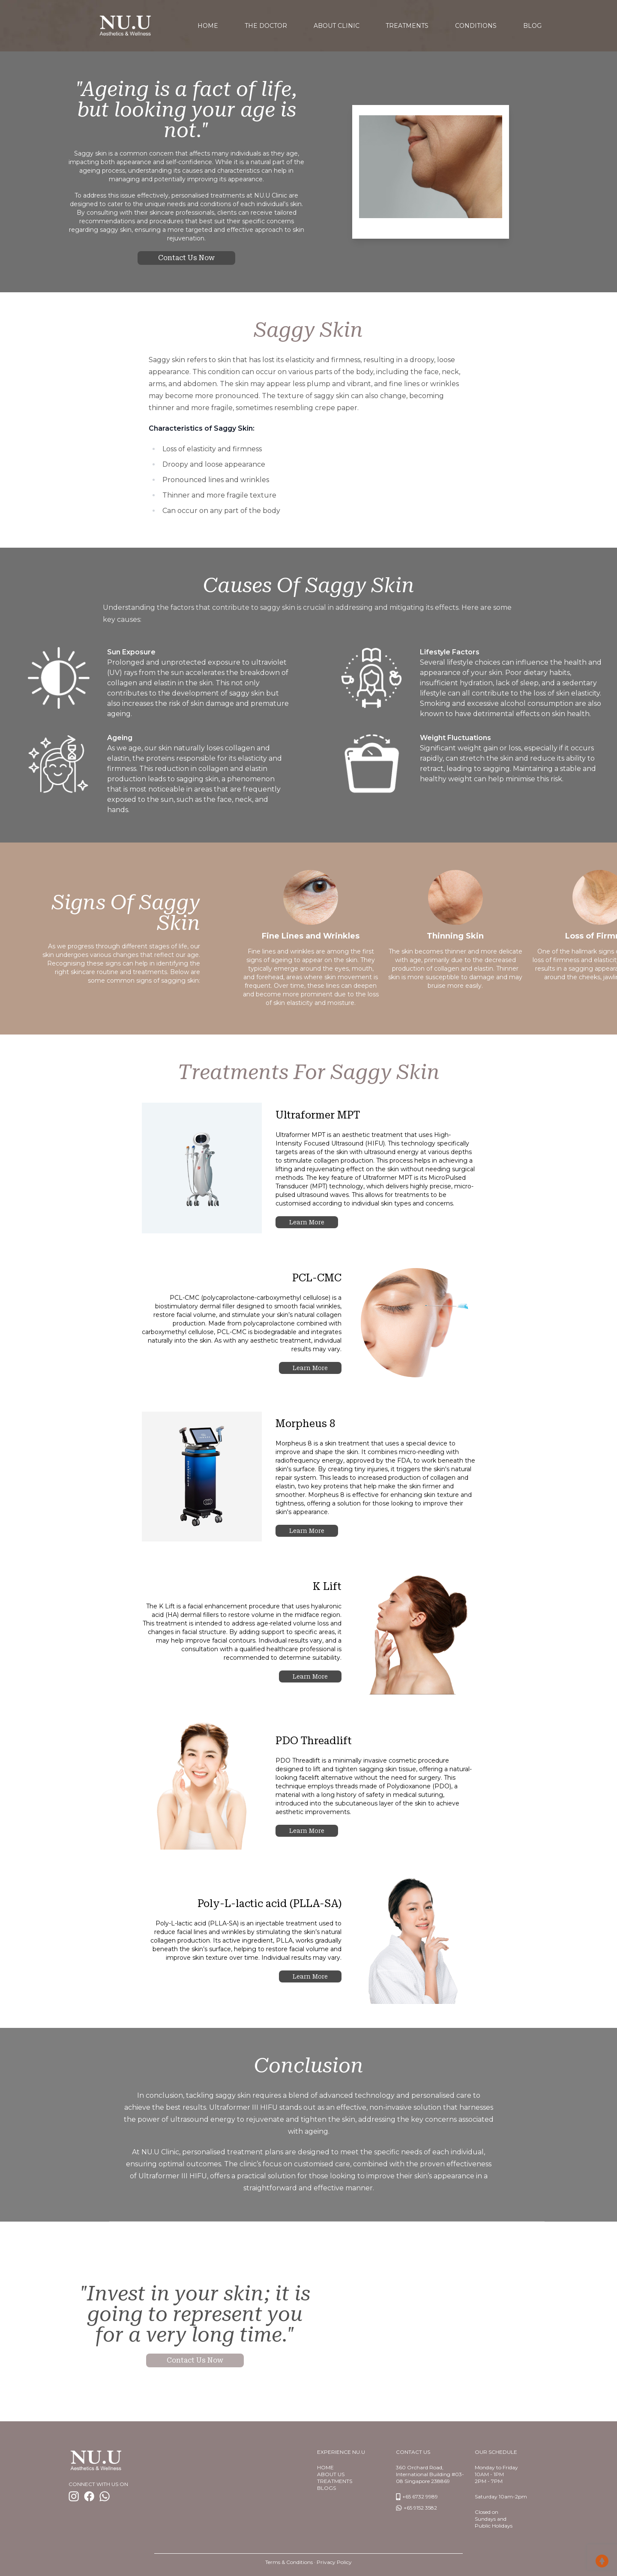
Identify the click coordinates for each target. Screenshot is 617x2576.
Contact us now (186, 258)
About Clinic (336, 26)
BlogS (326, 2488)
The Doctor (266, 26)
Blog (532, 26)
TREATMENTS (334, 2481)
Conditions (476, 26)
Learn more (306, 1222)
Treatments (407, 26)
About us (330, 2474)
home (208, 26)
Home (325, 2467)
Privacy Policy (334, 2562)
